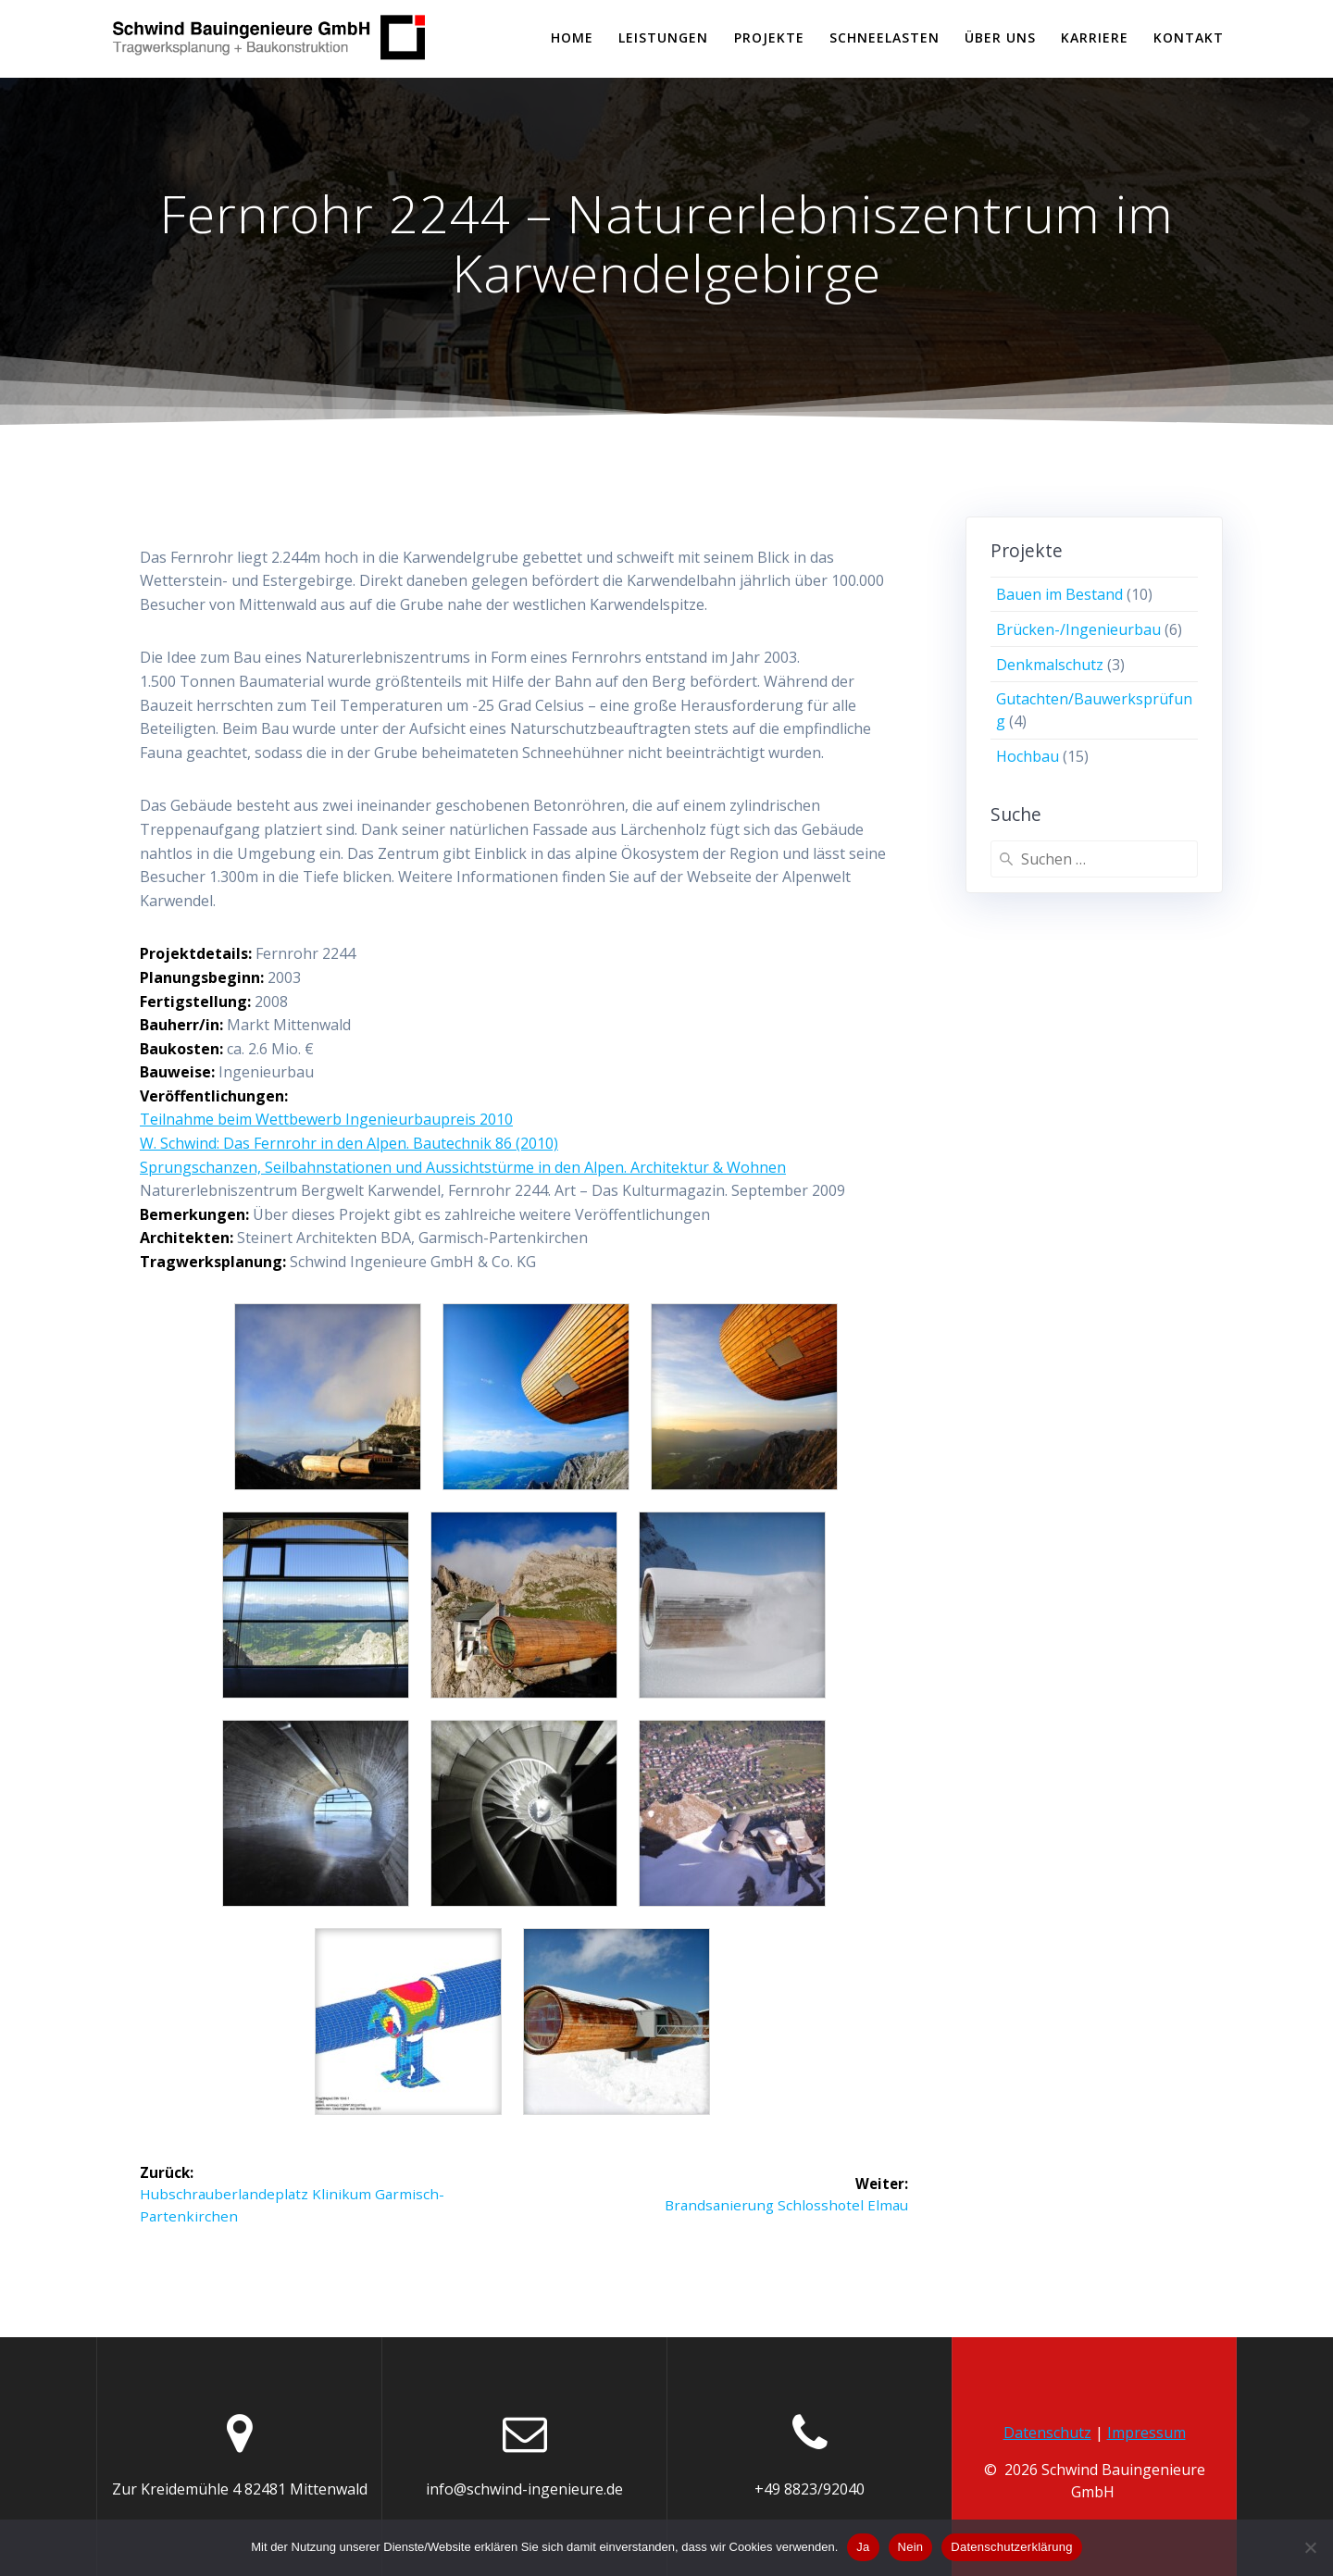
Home (572, 37)
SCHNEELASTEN (884, 37)
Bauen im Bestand (1059, 594)
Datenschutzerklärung (1011, 2547)
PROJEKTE (769, 37)
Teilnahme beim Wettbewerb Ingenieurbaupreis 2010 (326, 1119)
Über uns (1000, 37)
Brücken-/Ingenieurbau (1078, 629)
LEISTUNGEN (663, 37)
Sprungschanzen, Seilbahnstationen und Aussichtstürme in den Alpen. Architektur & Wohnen (463, 1167)
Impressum (1146, 2432)
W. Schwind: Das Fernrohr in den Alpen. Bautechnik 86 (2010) (349, 1143)
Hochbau (1027, 756)
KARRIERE (1094, 37)
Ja (862, 2547)
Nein (911, 2547)
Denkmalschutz (1049, 664)
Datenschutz (1047, 2432)
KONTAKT (1188, 37)
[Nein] (1310, 2547)
